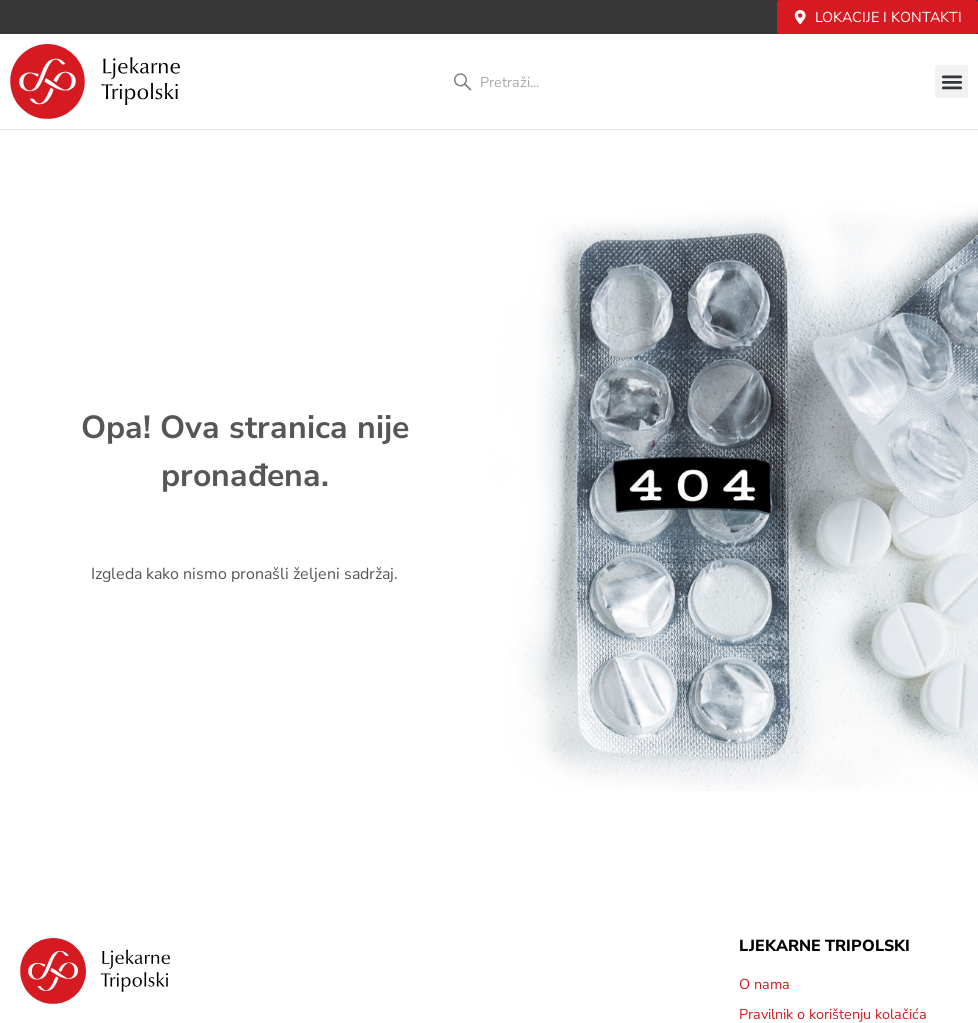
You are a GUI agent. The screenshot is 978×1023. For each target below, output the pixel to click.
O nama (764, 984)
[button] (951, 81)
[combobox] (557, 82)
